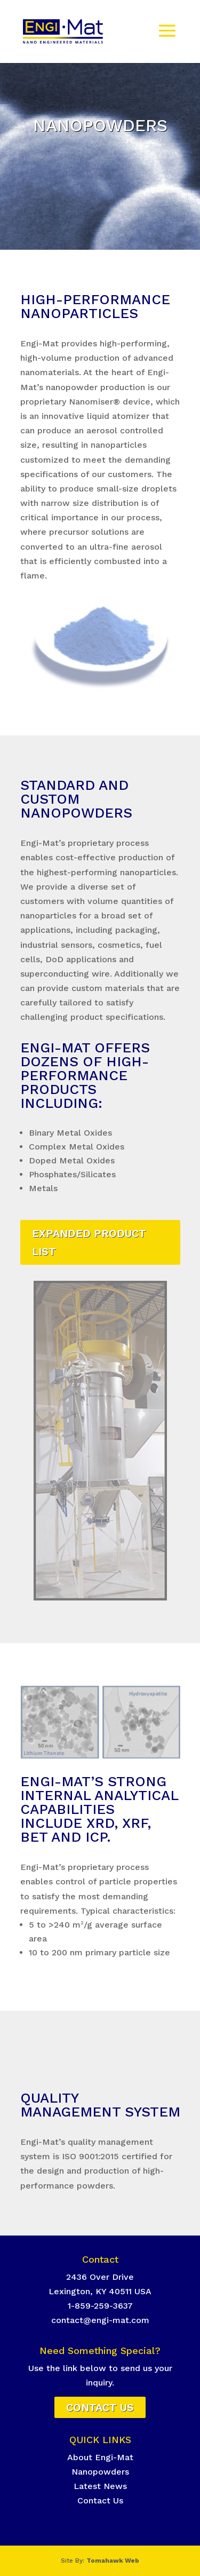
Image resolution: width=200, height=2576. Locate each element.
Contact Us (100, 2407)
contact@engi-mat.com (100, 2320)
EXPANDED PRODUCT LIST (89, 1242)
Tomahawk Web (112, 2560)
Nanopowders (100, 2472)
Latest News (100, 2486)
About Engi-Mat (100, 2457)
